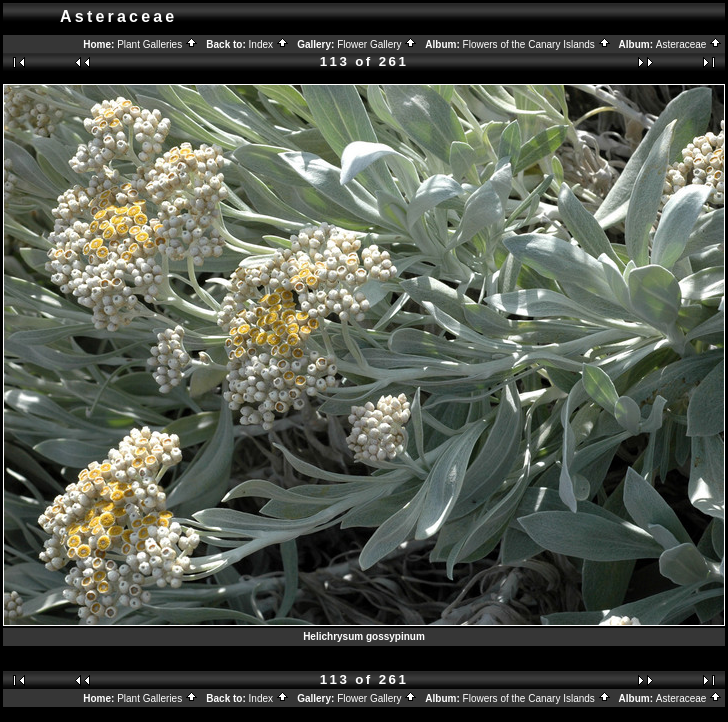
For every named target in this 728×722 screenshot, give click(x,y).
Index (269, 44)
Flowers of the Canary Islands (537, 44)
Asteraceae (689, 44)
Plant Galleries (157, 44)
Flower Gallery (377, 44)
